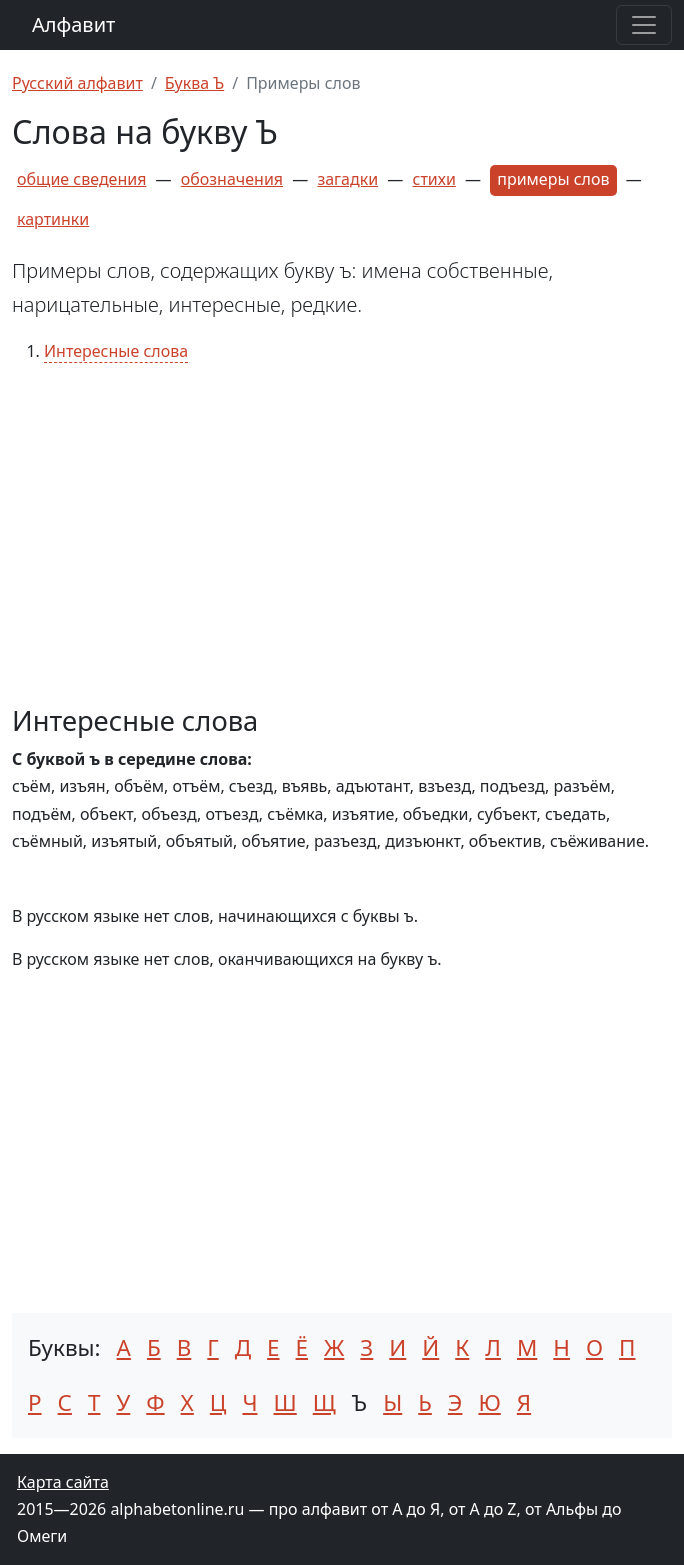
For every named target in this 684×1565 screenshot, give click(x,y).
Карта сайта (63, 1482)
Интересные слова (116, 351)
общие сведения (81, 179)
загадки (347, 179)
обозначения (232, 179)
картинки (53, 219)
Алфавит (73, 24)
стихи (434, 179)
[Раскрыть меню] (644, 25)
